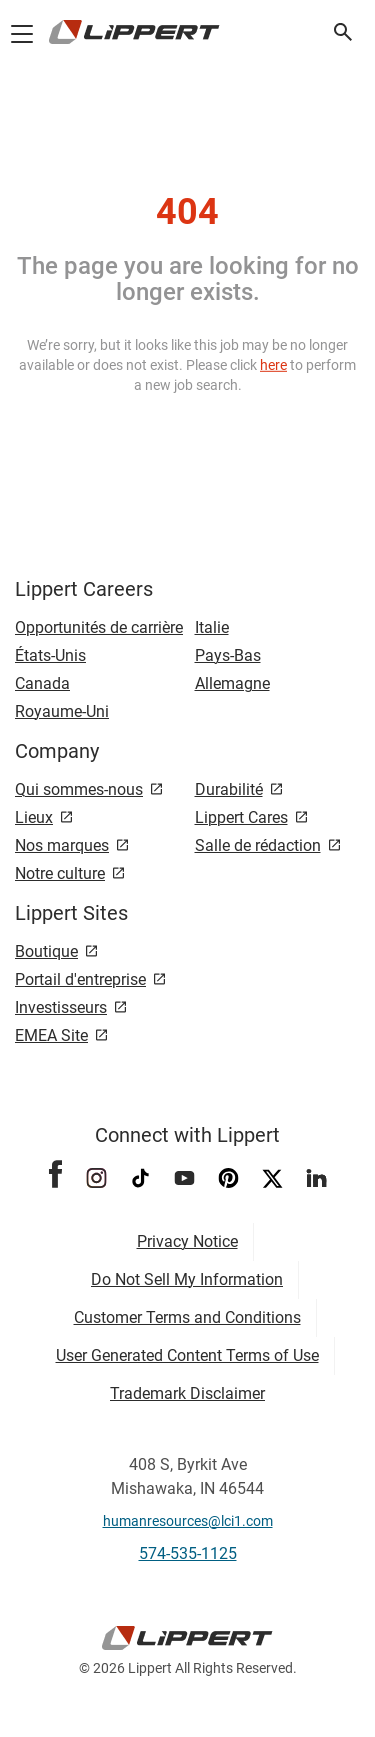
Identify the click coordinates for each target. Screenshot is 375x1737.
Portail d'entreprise (80, 979)
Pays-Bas (228, 655)
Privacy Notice (187, 1241)
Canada (42, 683)
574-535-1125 (188, 1553)
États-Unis (50, 655)
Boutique (46, 951)
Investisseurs (61, 1007)
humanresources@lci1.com (188, 1521)
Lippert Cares (241, 817)
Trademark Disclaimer (187, 1393)
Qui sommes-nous (79, 789)
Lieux (34, 817)
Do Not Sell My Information (187, 1279)
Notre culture (60, 873)
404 (187, 212)
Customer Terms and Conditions (187, 1317)
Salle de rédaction (258, 845)
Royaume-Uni (62, 711)
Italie (212, 627)
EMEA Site (51, 1035)
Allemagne (232, 683)
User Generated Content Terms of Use (187, 1355)
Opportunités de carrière (99, 627)
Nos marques (62, 845)
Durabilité (229, 789)
